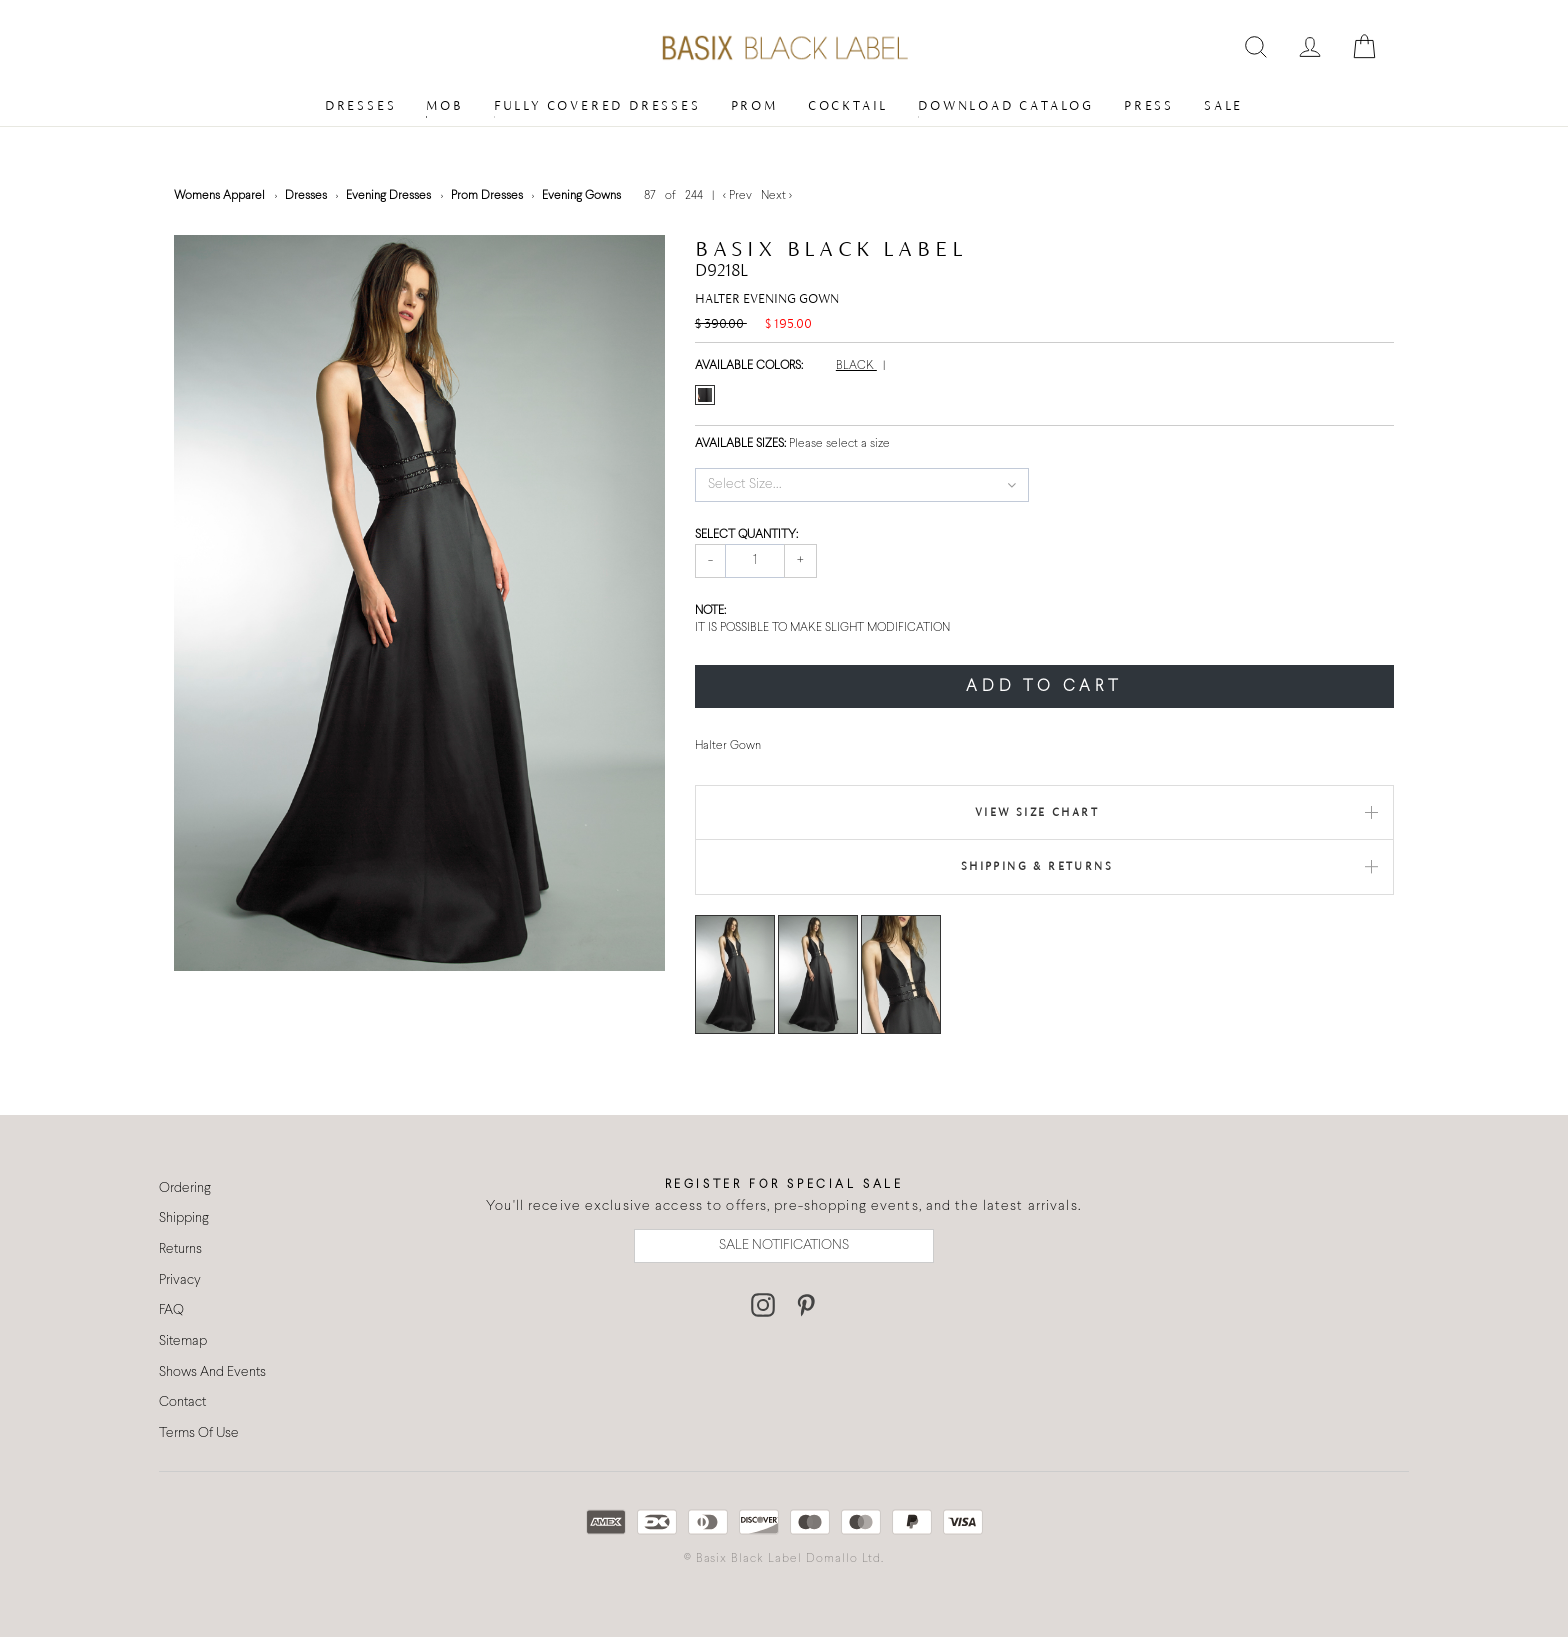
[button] (862, 485)
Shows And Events (212, 1372)
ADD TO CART (1044, 686)
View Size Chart (1037, 812)
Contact (182, 1402)
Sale (1223, 105)
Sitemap (183, 1341)
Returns (180, 1249)
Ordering (185, 1188)
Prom (754, 105)
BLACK (856, 366)
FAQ (171, 1310)
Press (1149, 105)
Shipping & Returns (1037, 866)
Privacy (180, 1280)
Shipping (184, 1218)
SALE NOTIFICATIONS (784, 1245)
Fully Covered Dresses (597, 105)
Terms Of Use (199, 1433)
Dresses (361, 105)
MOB (444, 105)
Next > (776, 196)
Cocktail (848, 105)
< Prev (739, 196)
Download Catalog (1006, 105)
